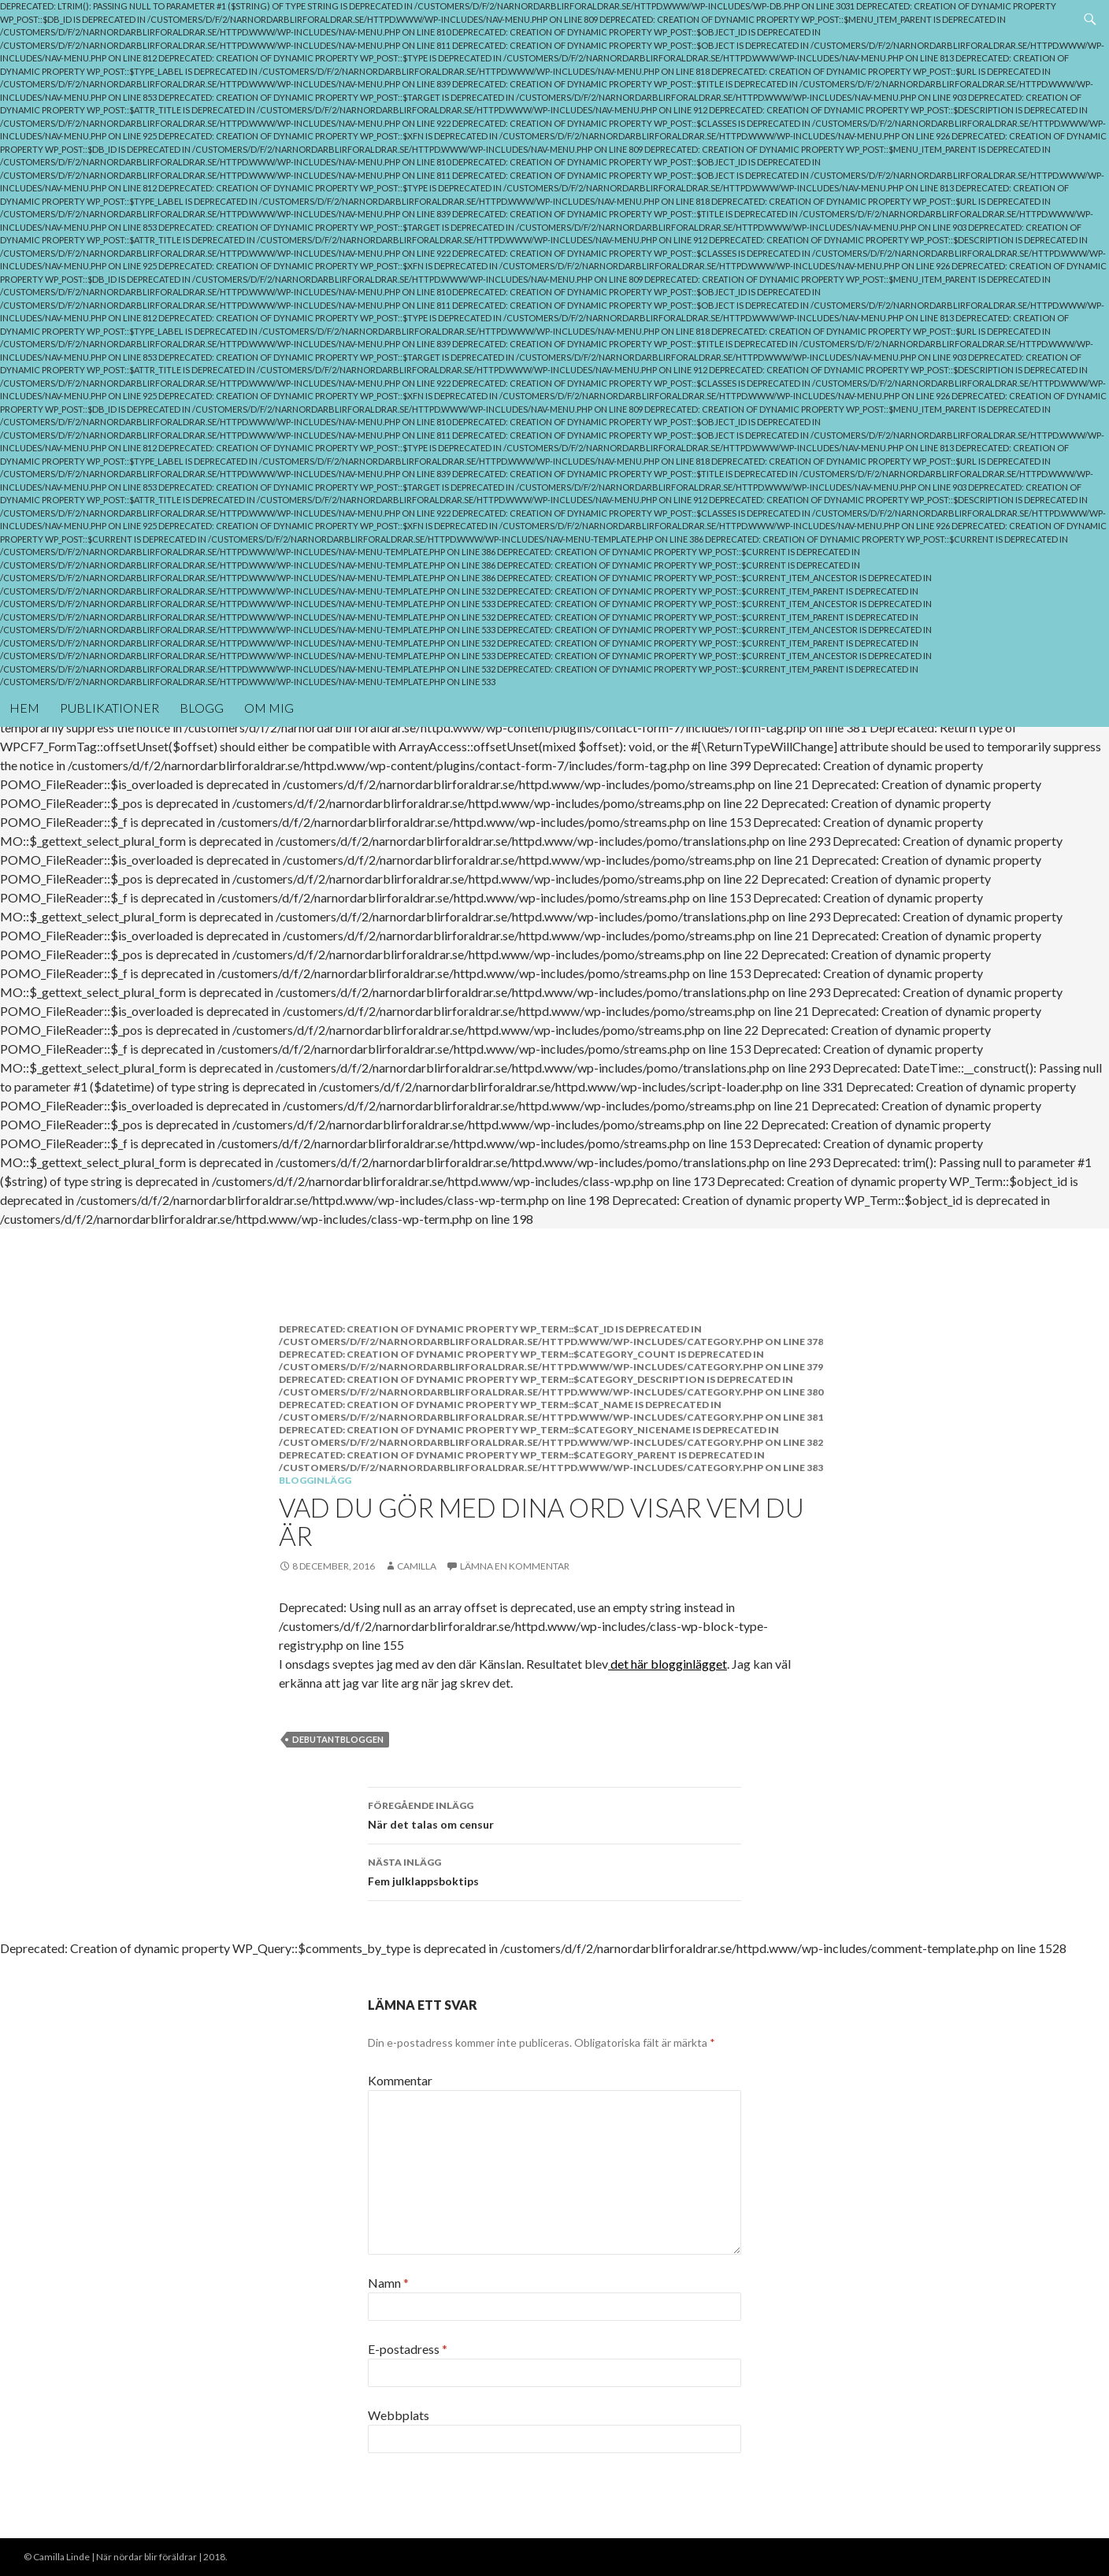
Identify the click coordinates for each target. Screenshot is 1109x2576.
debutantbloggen (338, 1739)
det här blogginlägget (667, 1663)
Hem (24, 707)
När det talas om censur (554, 1813)
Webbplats (398, 2414)
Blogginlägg (315, 1480)
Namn (388, 2282)
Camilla (416, 1566)
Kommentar (400, 2080)
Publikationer (109, 707)
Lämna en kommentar (514, 1566)
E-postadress (407, 2348)
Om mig (269, 707)
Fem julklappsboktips (554, 1870)
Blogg (202, 707)
